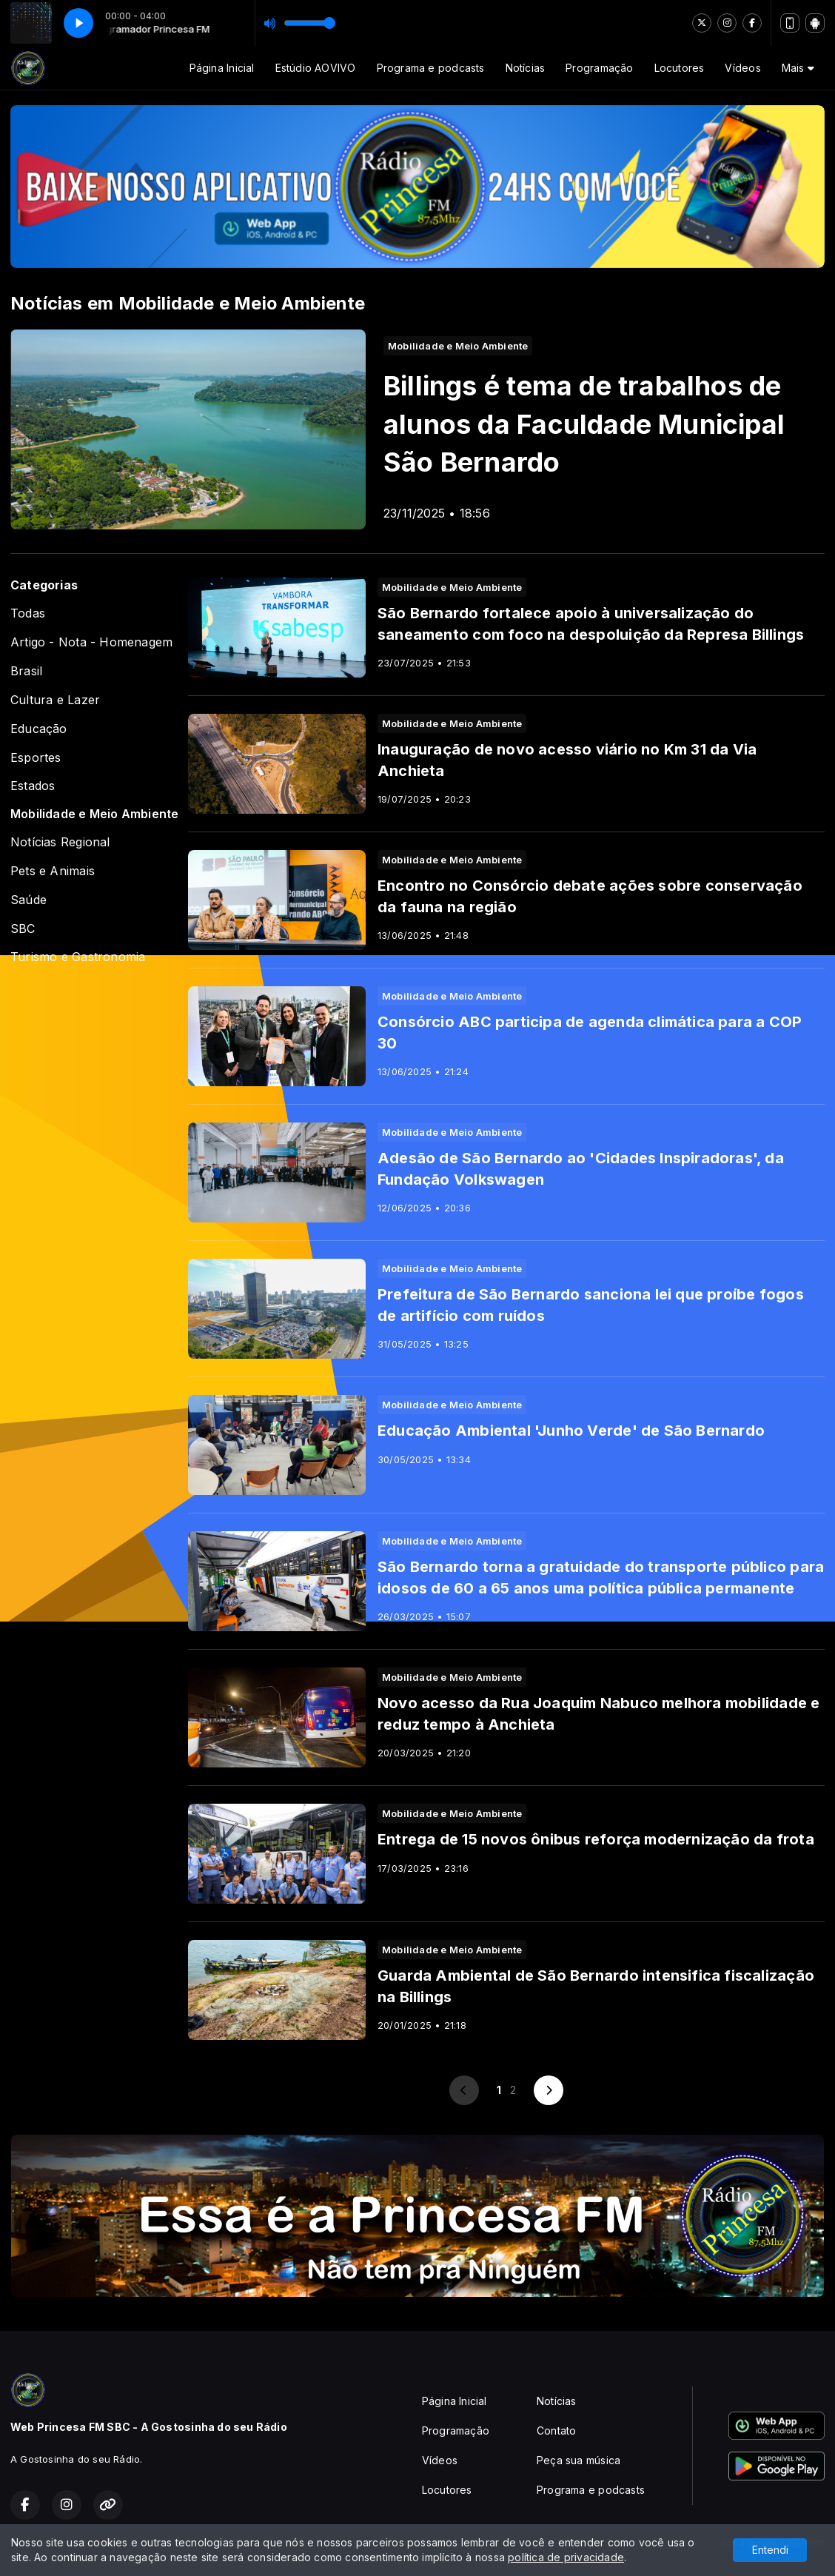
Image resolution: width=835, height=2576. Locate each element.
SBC (23, 929)
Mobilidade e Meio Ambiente (94, 814)
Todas (27, 613)
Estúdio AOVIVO (315, 67)
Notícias (526, 67)
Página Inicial (222, 67)
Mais (798, 67)
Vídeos (742, 67)
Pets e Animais (52, 871)
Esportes (35, 758)
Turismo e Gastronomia (77, 957)
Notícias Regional (60, 842)
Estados (32, 786)
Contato (556, 2430)
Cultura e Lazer (55, 700)
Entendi (770, 2549)
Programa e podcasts (431, 67)
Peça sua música (578, 2460)
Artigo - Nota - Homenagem (91, 642)
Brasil (26, 671)
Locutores (679, 67)
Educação (38, 729)
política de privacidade (566, 2557)
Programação (599, 67)
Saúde (28, 900)
